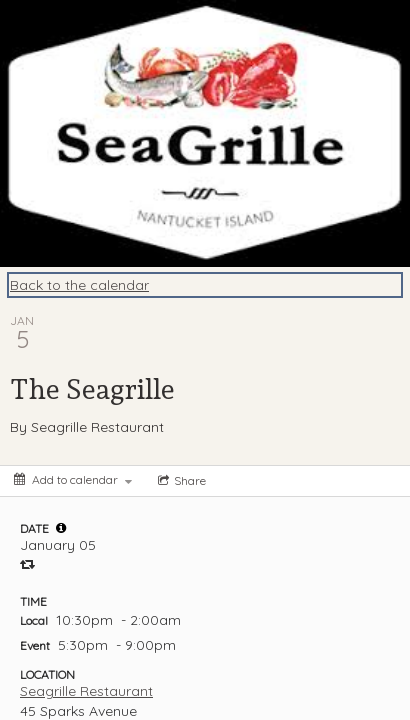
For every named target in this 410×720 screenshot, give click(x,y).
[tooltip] (61, 528)
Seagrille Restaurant (86, 691)
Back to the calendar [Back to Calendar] (79, 285)
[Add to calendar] (73, 479)
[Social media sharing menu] (180, 481)
